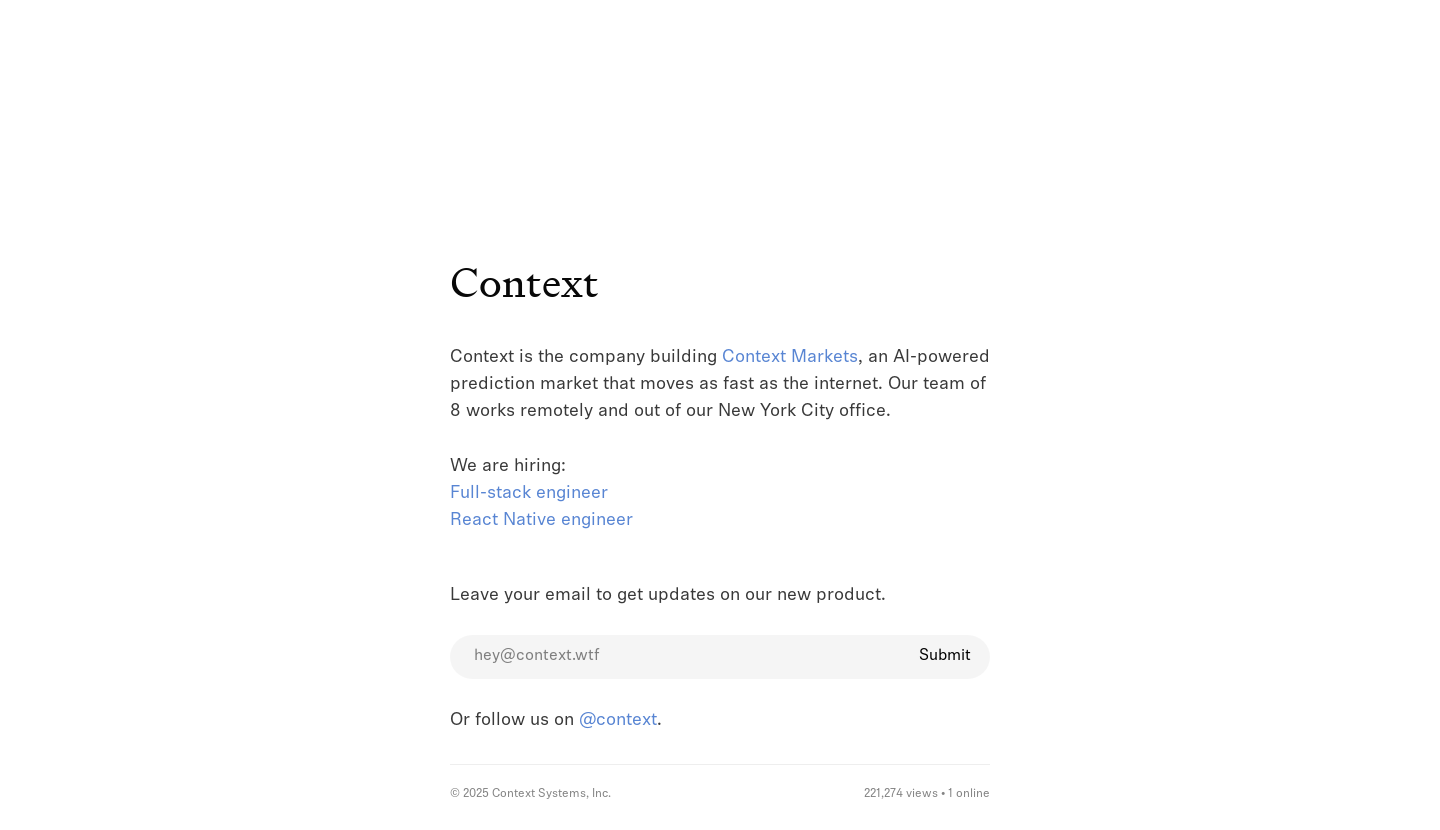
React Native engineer (541, 520)
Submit (945, 656)
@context (618, 720)
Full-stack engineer (529, 493)
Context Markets (790, 357)
